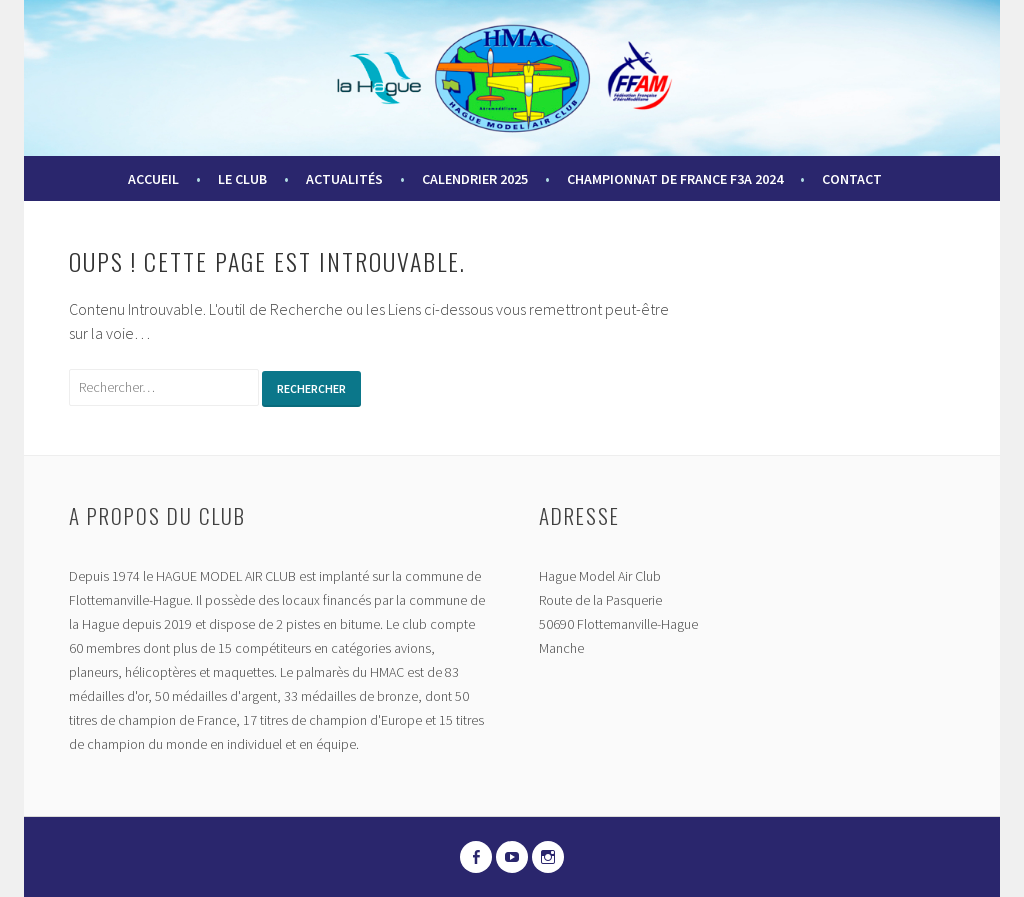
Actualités (344, 179)
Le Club (242, 179)
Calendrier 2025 (475, 179)
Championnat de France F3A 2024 (675, 179)
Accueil (153, 179)
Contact (852, 179)
